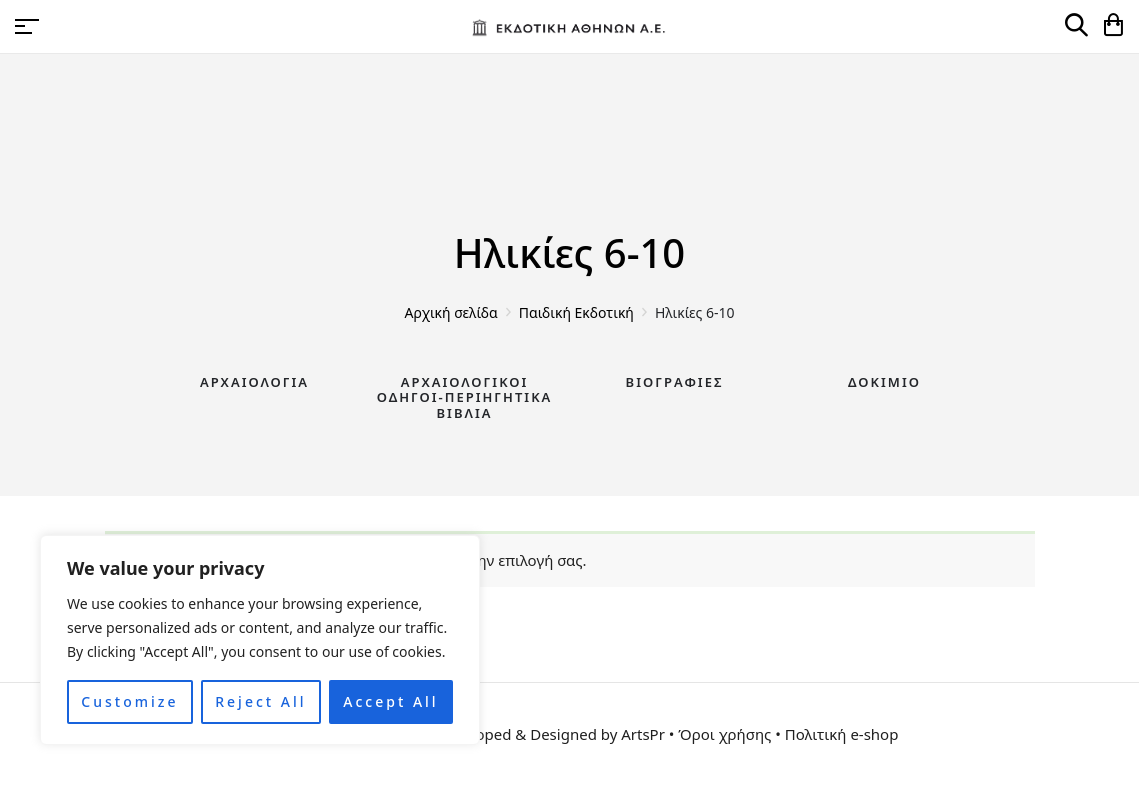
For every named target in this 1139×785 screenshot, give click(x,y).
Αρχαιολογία (254, 382)
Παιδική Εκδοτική (576, 312)
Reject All (260, 701)
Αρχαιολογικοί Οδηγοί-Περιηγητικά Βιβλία (465, 397)
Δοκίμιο (884, 382)
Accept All (390, 701)
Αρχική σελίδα (451, 312)
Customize (129, 701)
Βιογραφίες (675, 382)
